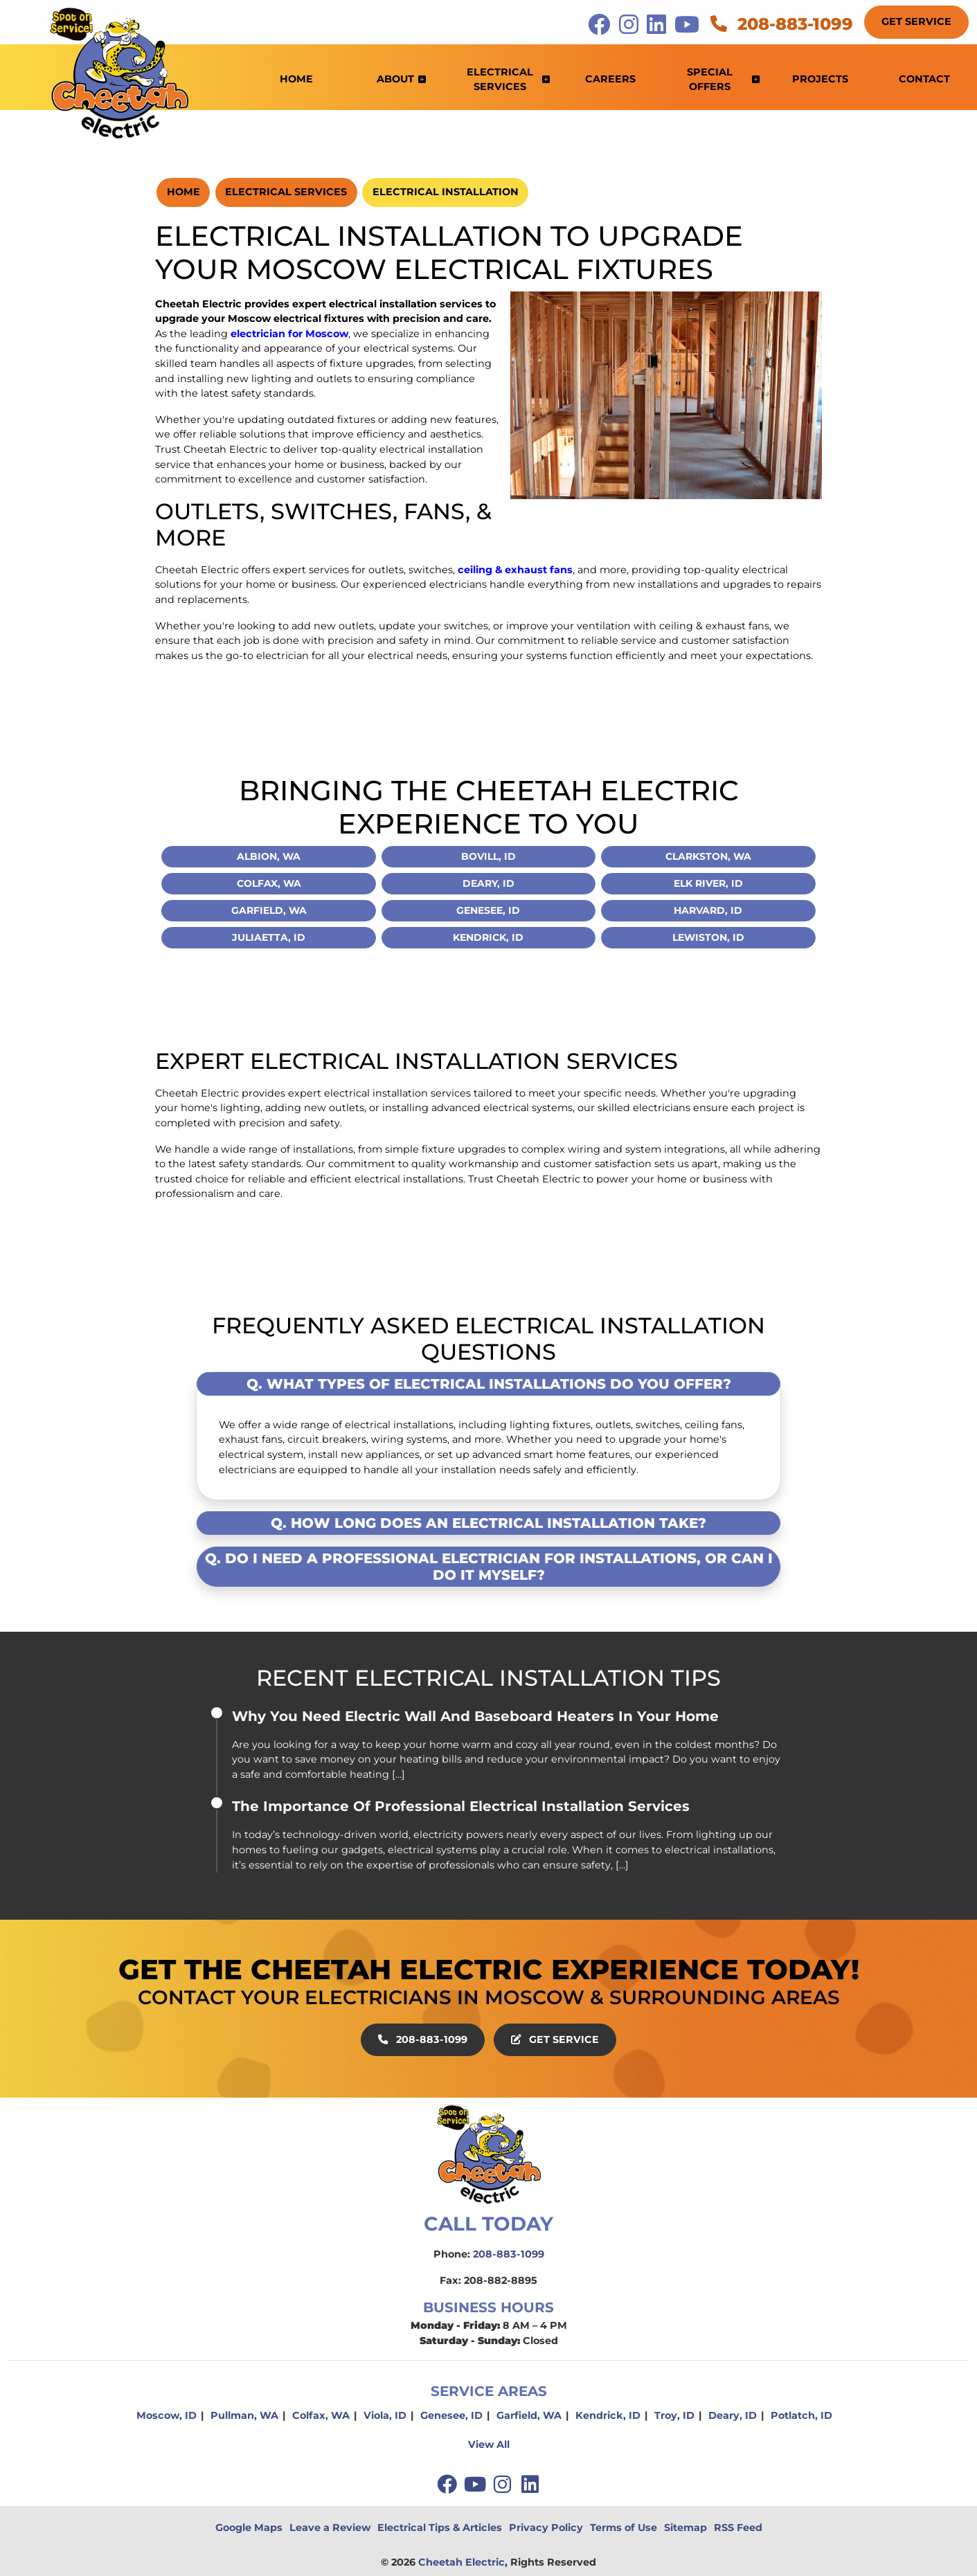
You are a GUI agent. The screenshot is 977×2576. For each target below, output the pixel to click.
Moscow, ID (166, 2415)
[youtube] (476, 2484)
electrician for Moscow (289, 333)
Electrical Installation (446, 192)
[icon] (600, 28)
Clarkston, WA (708, 856)
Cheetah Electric (461, 2562)
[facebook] (449, 2484)
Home (183, 192)
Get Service (916, 21)
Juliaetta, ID (268, 937)
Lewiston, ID (708, 937)
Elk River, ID (708, 883)
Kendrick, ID (488, 937)
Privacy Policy (546, 2527)
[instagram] (504, 2484)
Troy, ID (674, 2415)
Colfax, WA (269, 883)
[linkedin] (530, 2484)
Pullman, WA (244, 2415)
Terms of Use (623, 2527)
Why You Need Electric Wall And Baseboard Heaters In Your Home (475, 1716)
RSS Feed (738, 2527)
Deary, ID (488, 883)
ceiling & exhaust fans (515, 570)
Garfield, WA (269, 910)
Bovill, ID (488, 856)
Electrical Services (286, 192)
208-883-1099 (781, 24)
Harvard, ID (708, 910)
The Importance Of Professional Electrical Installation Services (461, 1806)
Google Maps (249, 2527)
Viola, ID (385, 2415)
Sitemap (685, 2527)
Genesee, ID (488, 910)
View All (489, 2444)
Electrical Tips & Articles (439, 2527)
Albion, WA (269, 856)
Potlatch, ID (801, 2415)
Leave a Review (329, 2527)
